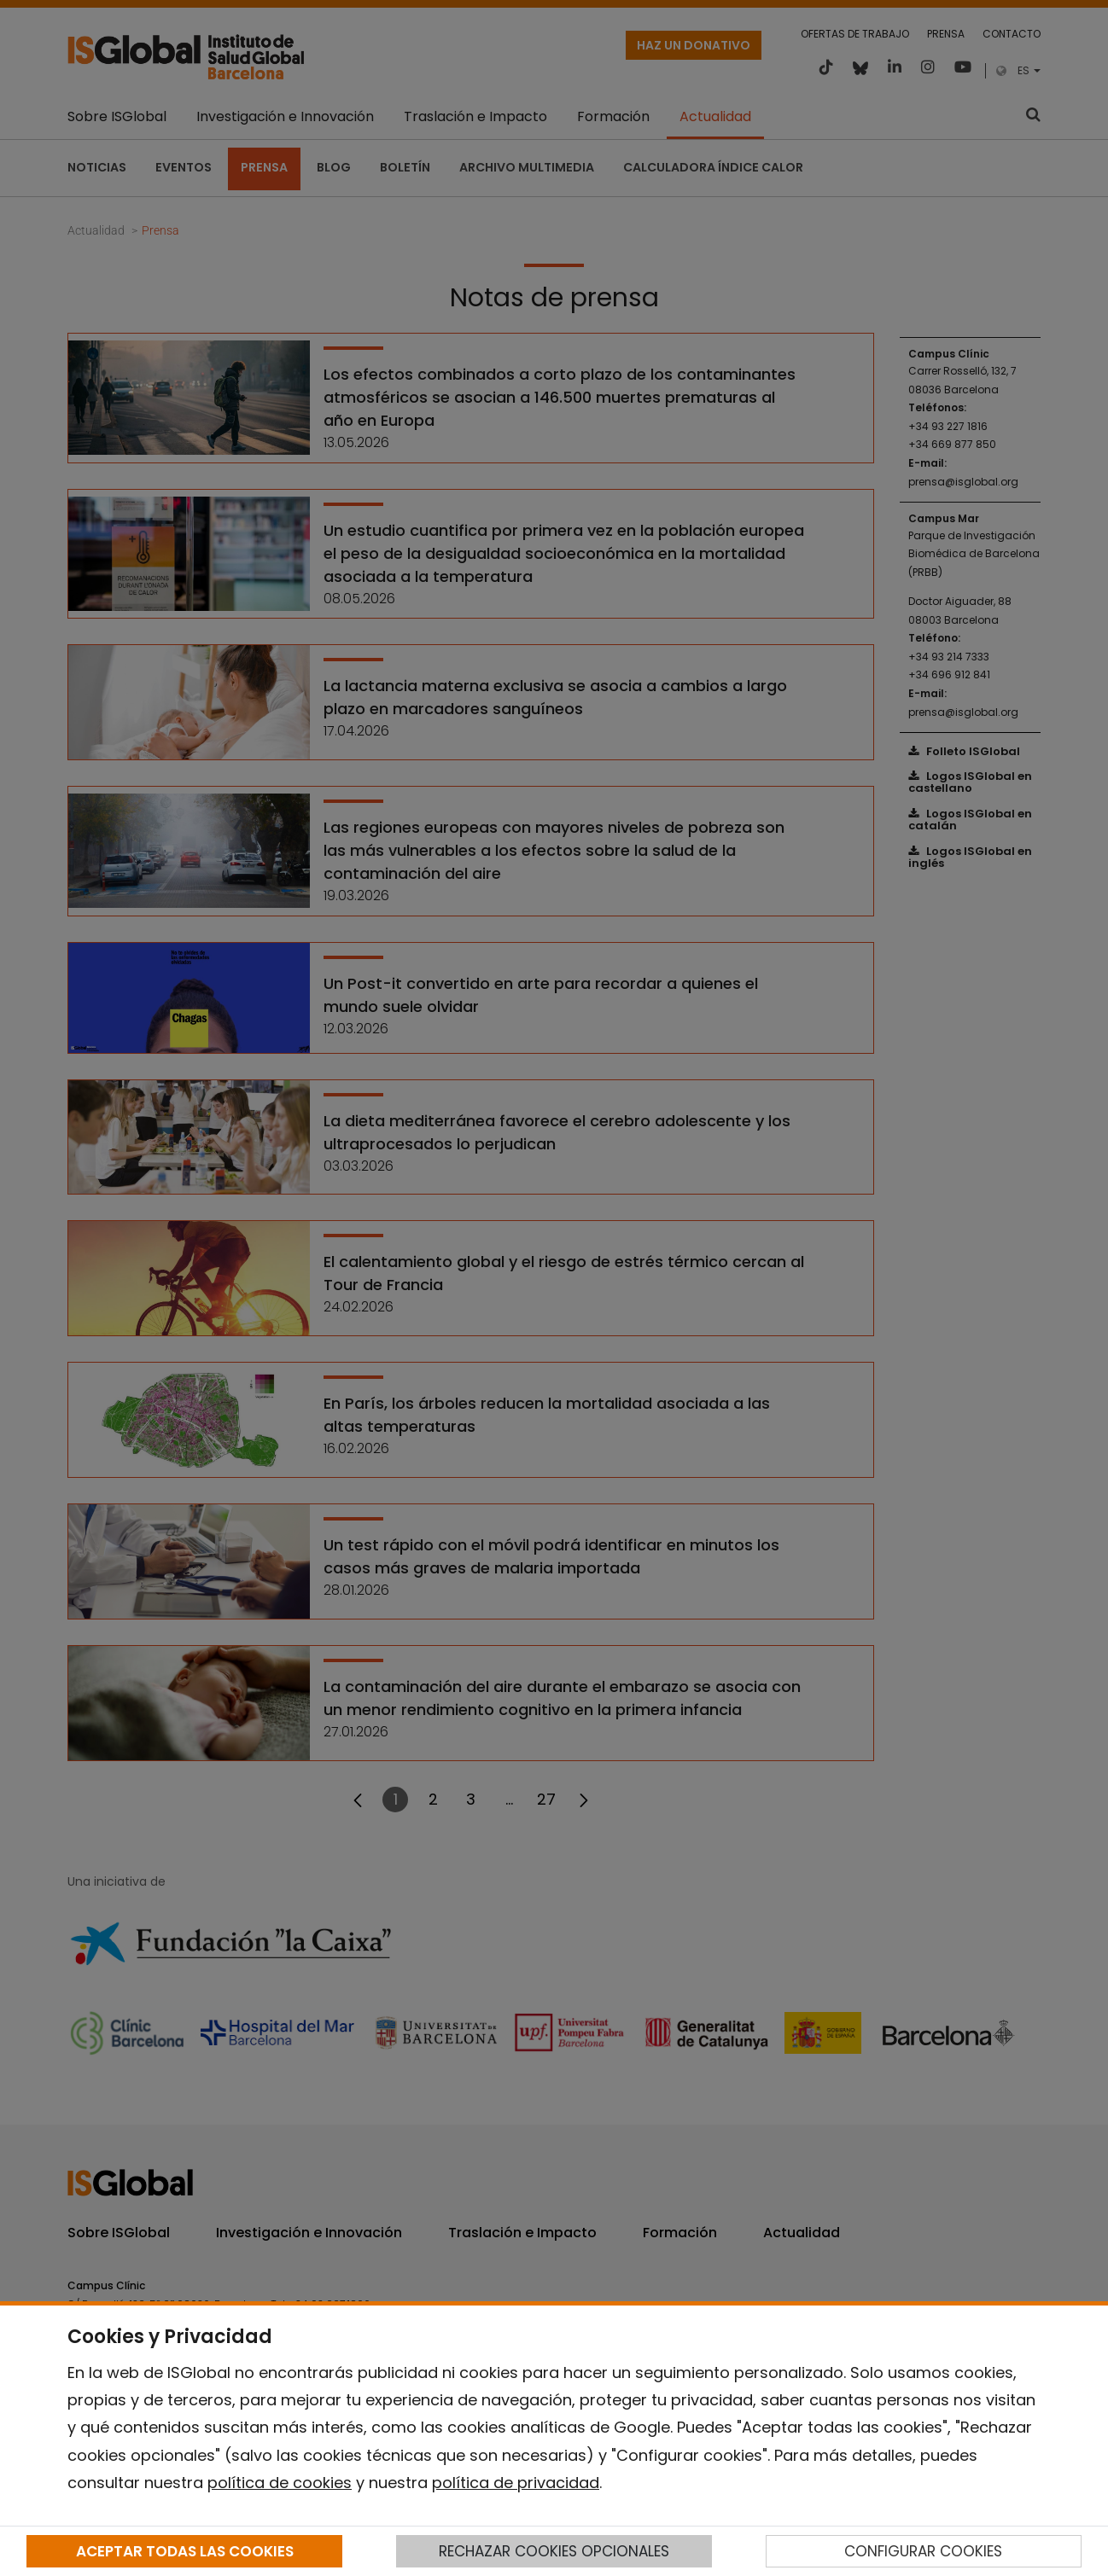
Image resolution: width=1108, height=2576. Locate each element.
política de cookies (279, 2482)
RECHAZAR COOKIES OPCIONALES (554, 2551)
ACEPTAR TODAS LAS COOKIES (185, 2551)
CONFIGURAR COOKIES (923, 2551)
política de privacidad (515, 2482)
